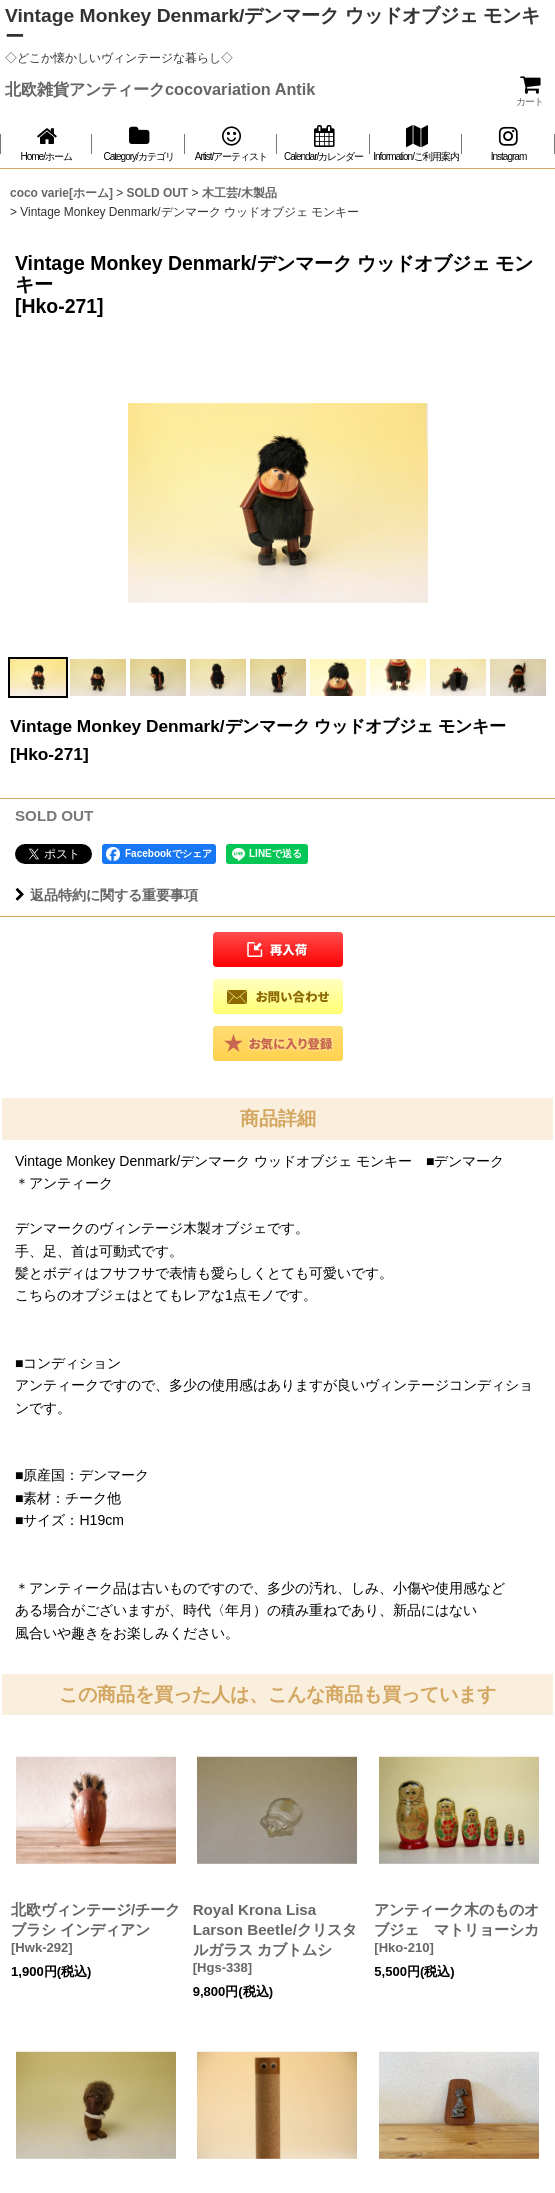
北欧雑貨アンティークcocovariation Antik (160, 89)
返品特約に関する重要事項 (106, 895)
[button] (38, 677)
